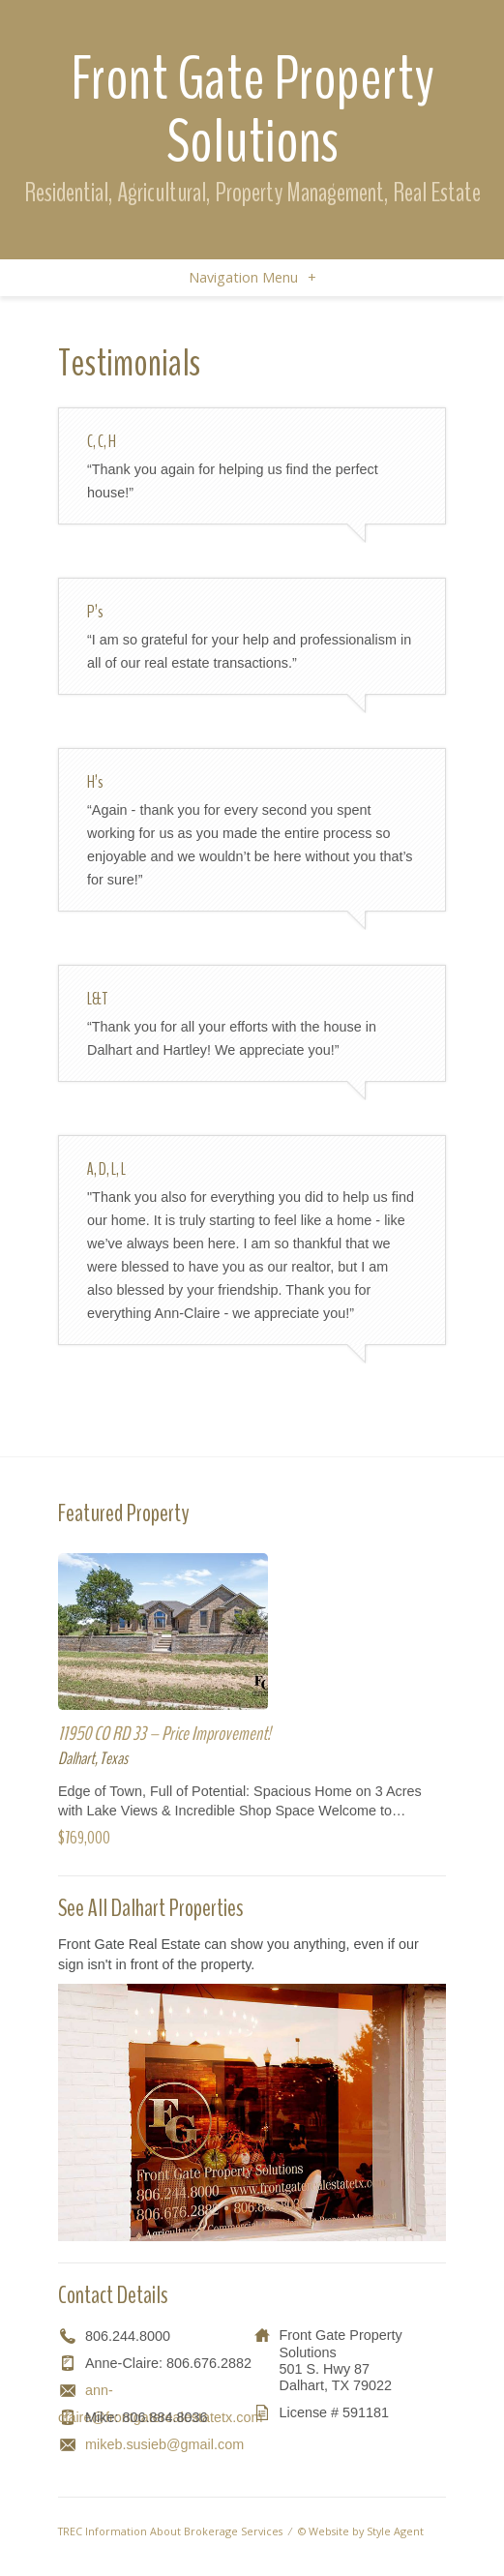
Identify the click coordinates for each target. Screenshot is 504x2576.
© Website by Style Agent (361, 2531)
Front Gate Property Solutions (252, 110)
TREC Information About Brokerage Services (170, 2531)
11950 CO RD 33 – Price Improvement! (164, 1734)
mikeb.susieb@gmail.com (164, 2444)
